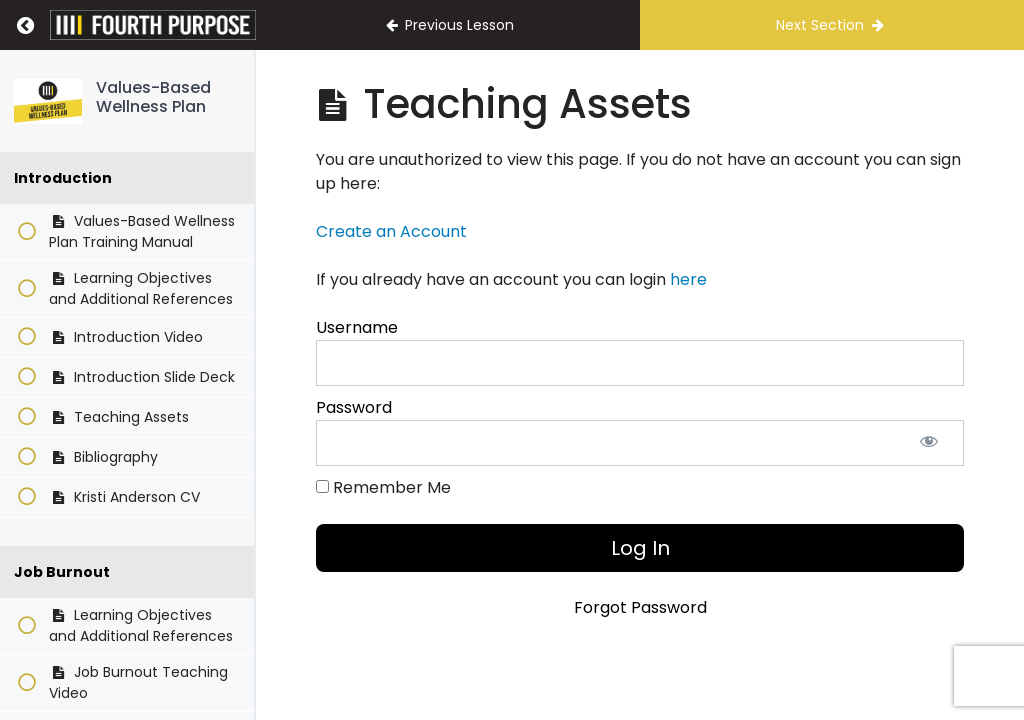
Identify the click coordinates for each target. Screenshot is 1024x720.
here (688, 279)
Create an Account (391, 231)
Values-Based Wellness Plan (153, 97)
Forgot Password (640, 607)
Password (354, 407)
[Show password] (929, 443)
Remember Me (383, 487)
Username (357, 327)
